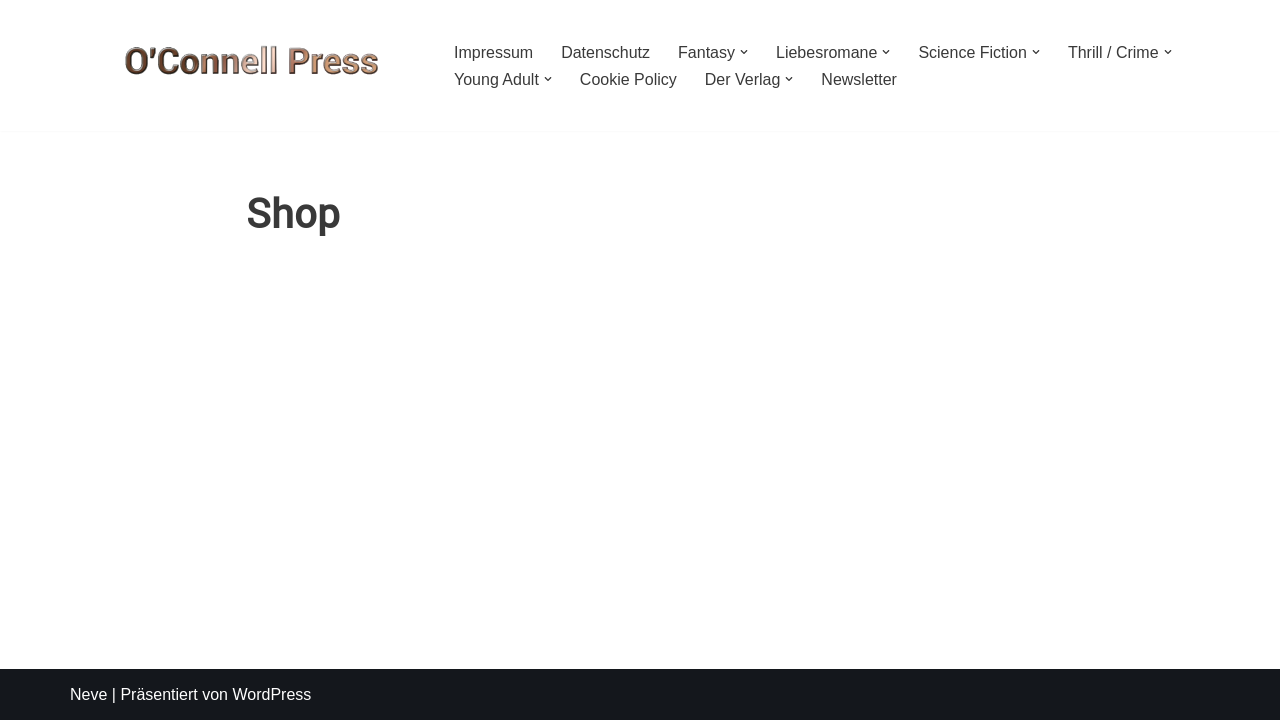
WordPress (271, 694)
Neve (88, 694)
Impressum (493, 52)
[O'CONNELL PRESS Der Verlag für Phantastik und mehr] (245, 65)
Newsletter (859, 79)
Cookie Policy (628, 79)
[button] (744, 52)
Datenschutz (605, 52)
